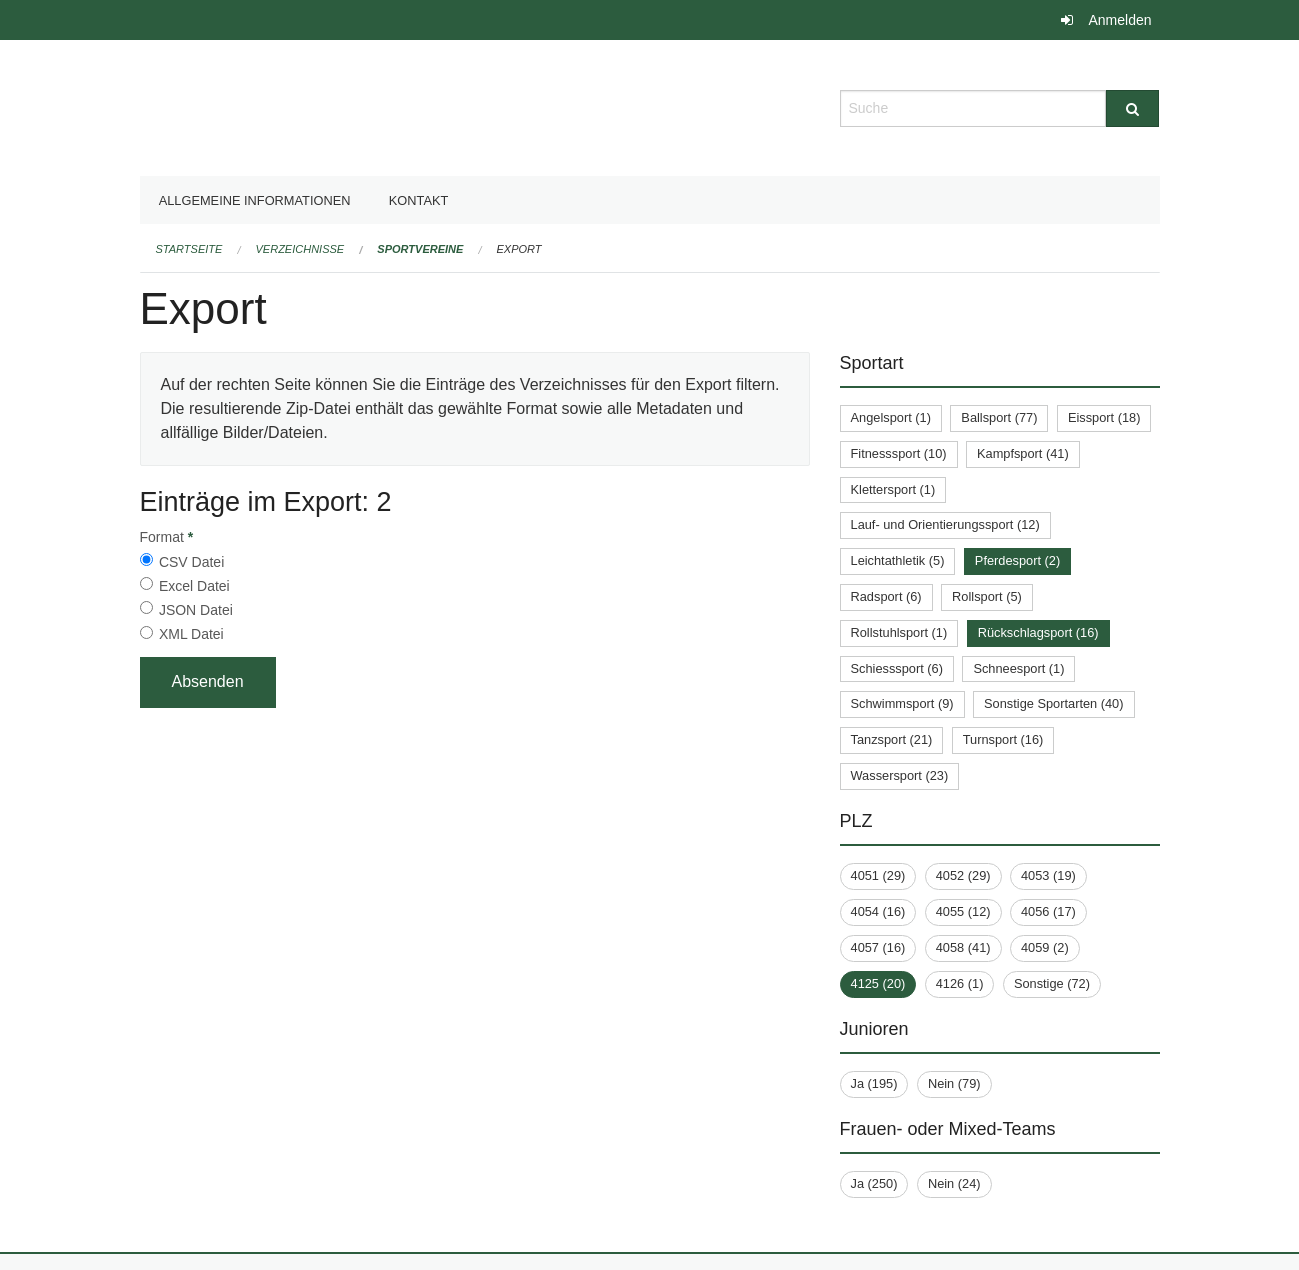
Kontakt (419, 200)
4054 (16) (878, 911)
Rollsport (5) (987, 596)
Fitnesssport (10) (899, 453)
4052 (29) (963, 875)
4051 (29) (878, 875)
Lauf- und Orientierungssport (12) (945, 524)
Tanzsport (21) (892, 739)
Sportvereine (420, 249)
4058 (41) (963, 947)
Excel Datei (194, 586)
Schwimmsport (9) (902, 703)
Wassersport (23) (900, 775)
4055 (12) (963, 911)
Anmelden (1119, 20)
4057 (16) (878, 947)
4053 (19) (1048, 875)
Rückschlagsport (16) (1038, 632)
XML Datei (191, 634)
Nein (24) (954, 1183)
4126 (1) (960, 983)
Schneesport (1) (1018, 668)
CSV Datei (191, 562)
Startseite (189, 249)
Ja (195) (874, 1083)
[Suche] (1132, 108)
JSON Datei (196, 610)
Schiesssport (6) (897, 668)
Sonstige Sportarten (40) (1053, 703)
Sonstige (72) (1052, 983)
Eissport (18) (1104, 417)
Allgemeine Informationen (255, 200)
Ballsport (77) (999, 417)
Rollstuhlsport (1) (899, 632)
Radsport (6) (886, 596)
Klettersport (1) (893, 489)
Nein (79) (954, 1083)
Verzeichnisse (300, 249)
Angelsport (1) (891, 417)
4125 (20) (878, 983)
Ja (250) (874, 1183)
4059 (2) (1045, 947)
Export (519, 249)
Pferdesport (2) (1017, 560)
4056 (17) (1048, 911)
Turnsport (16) (1003, 739)
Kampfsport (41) (1023, 453)
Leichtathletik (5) (898, 560)
